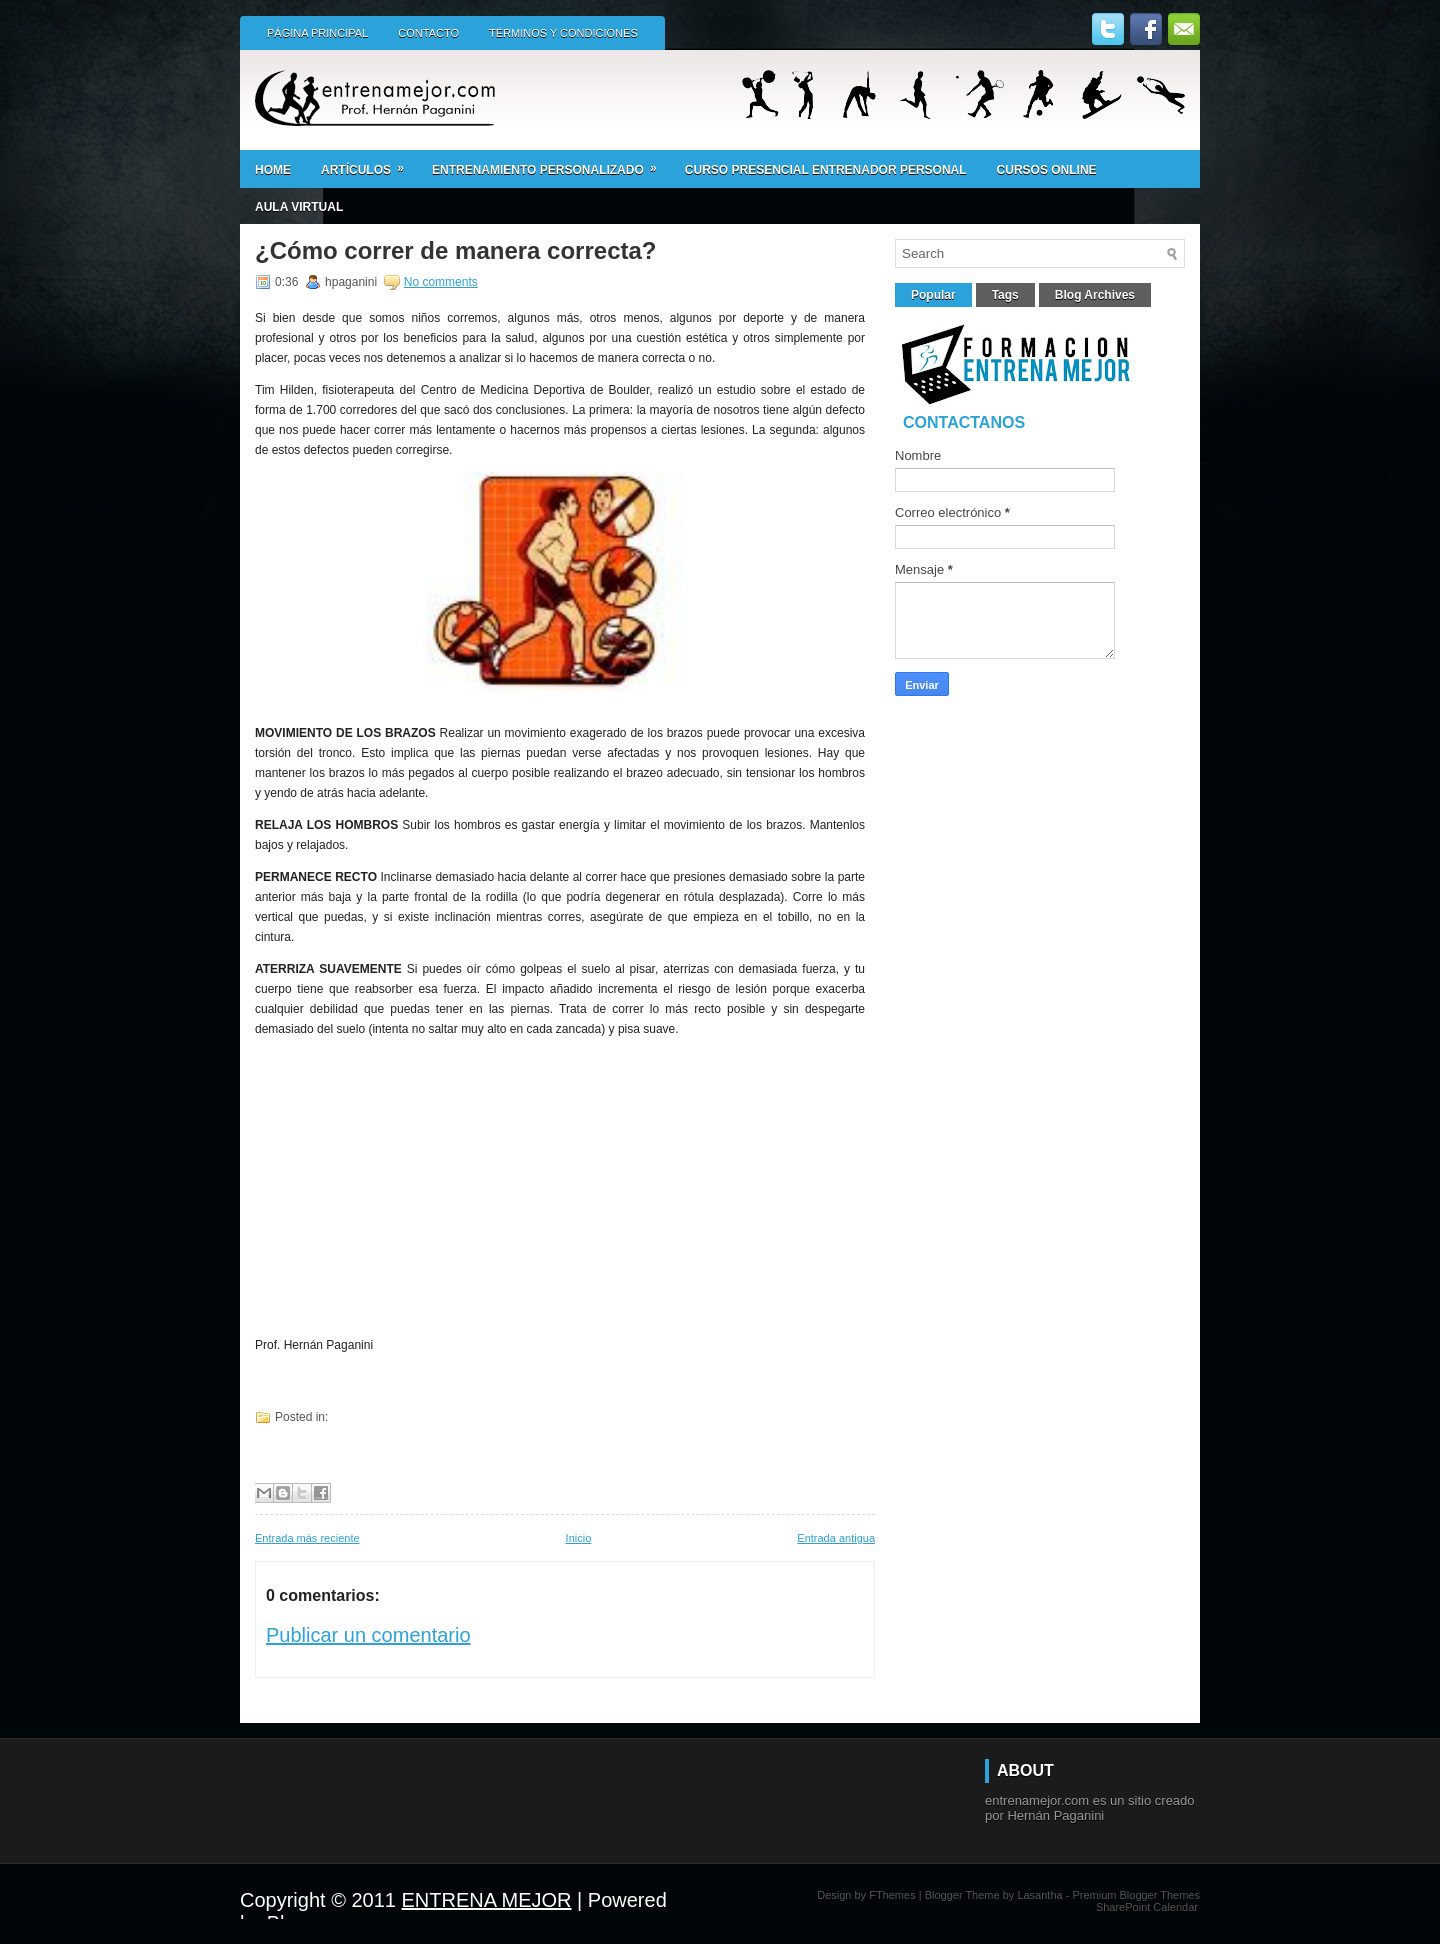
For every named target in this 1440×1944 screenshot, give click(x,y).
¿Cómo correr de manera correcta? (455, 251)
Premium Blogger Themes (1136, 1895)
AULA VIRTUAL (299, 207)
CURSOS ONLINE (1047, 170)
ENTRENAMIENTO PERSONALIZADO (551, 163)
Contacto (428, 33)
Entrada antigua (836, 1538)
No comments (441, 282)
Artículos (369, 163)
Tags (1005, 295)
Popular (933, 295)
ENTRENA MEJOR (487, 1900)
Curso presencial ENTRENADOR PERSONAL (826, 170)
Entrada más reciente (307, 1538)
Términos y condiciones (563, 33)
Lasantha (1039, 1895)
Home (273, 170)
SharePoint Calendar (1147, 1907)
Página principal (317, 33)
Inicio (579, 1538)
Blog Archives (1095, 295)
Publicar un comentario (368, 1635)
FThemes (892, 1895)
